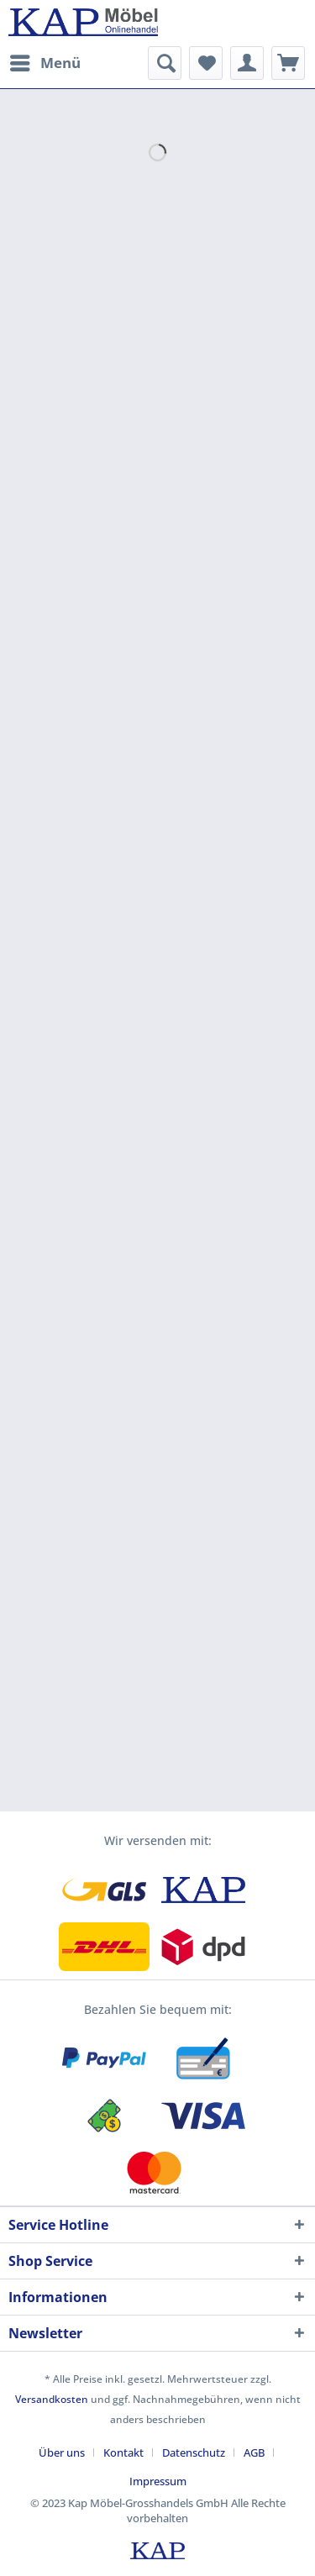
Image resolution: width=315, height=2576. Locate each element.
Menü (45, 61)
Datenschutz (193, 2452)
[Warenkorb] (288, 63)
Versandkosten (51, 2399)
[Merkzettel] (206, 63)
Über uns (62, 2452)
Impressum (157, 2481)
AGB (254, 2452)
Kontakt (123, 2452)
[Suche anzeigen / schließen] (164, 63)
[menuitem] (44, 63)
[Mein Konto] (247, 63)
